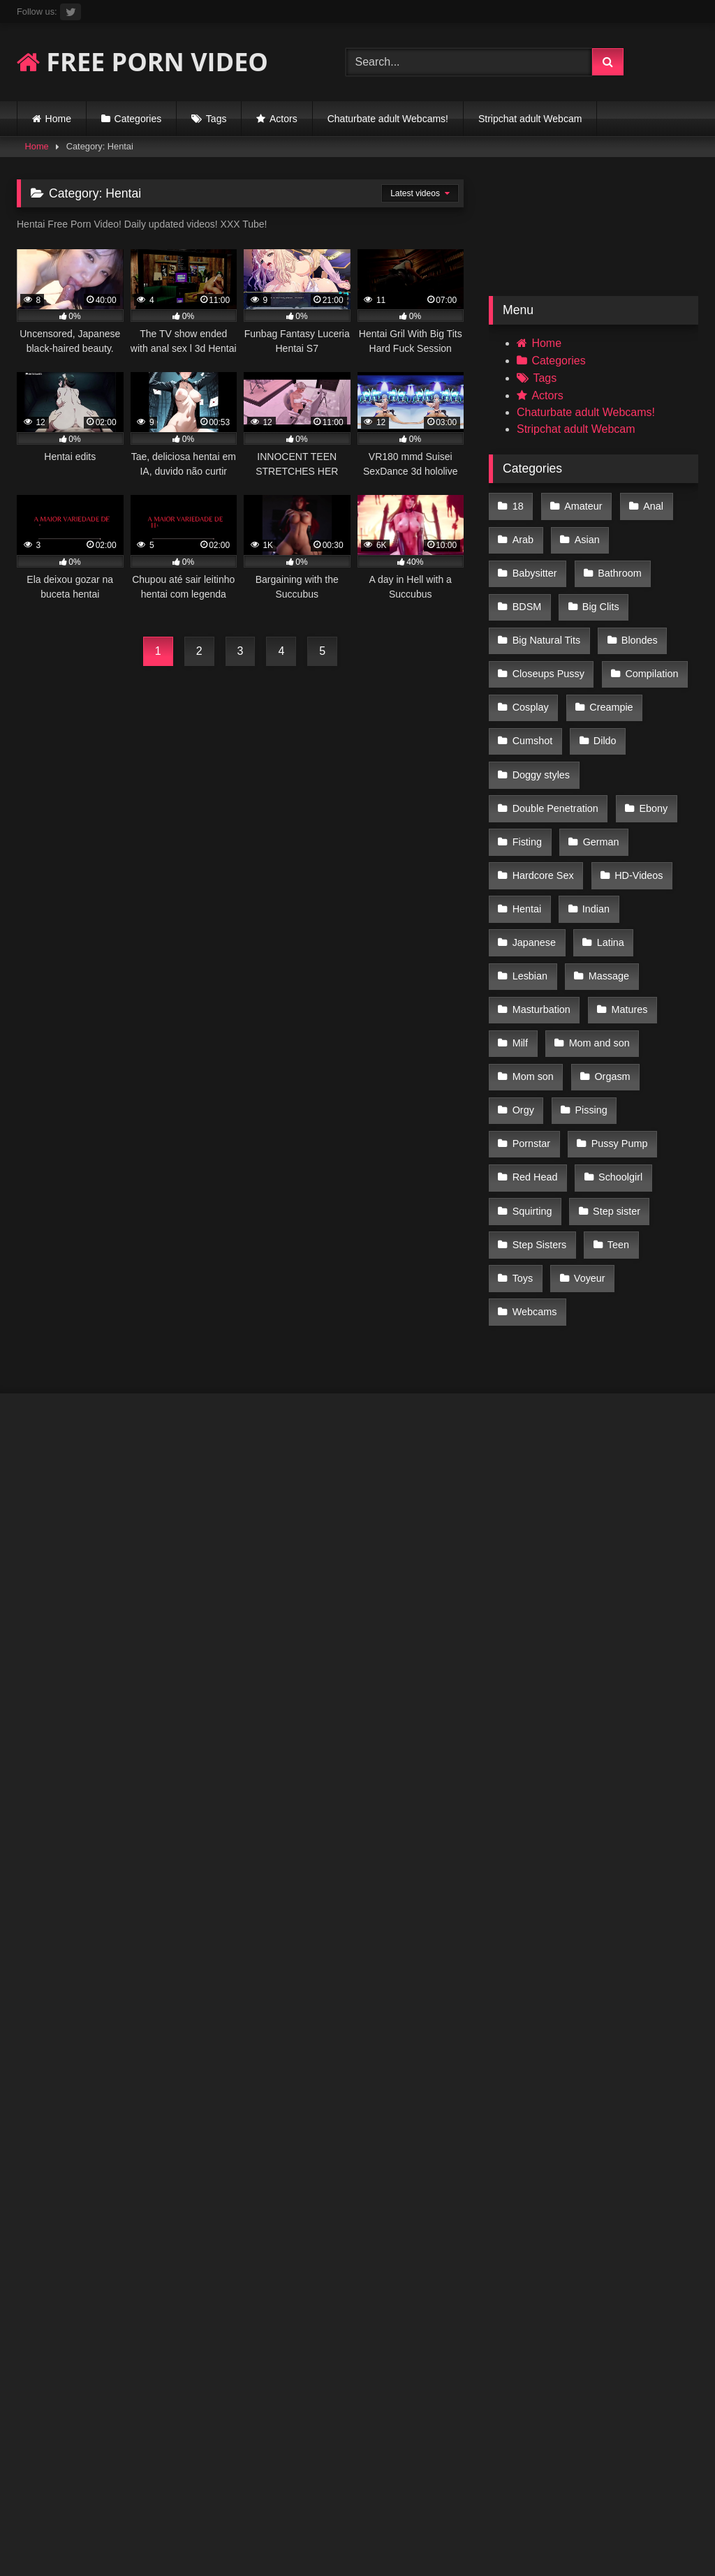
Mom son (532, 977)
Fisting (526, 770)
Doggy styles (602, 711)
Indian (593, 829)
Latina (607, 859)
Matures (626, 918)
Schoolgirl (534, 1066)
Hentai (526, 829)
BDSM (608, 564)
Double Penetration (555, 741)
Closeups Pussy (622, 622)
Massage (605, 888)
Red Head (629, 1036)
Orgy (522, 1006)
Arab (522, 534)
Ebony (650, 741)
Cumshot (614, 682)
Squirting (614, 1066)
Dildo (523, 711)
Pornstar (662, 1006)
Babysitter (657, 534)
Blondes (530, 622)
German (598, 770)
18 (517, 504)
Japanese (533, 859)
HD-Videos (636, 800)
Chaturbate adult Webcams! (387, 118)
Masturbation (541, 918)
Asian (583, 534)
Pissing (588, 1006)
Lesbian (529, 888)
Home (58, 118)
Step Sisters (625, 1095)
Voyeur (647, 1124)
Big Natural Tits (621, 593)
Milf (519, 948)
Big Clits (530, 593)
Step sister (535, 1095)
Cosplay (621, 652)
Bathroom (533, 564)
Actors (283, 118)
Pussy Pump (540, 1036)
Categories (138, 118)
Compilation (538, 652)
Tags (216, 118)
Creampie (533, 682)
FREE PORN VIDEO (142, 62)
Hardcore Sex (542, 800)
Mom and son (596, 948)
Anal (648, 504)
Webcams (534, 1154)
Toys (582, 1124)
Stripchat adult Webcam (530, 118)
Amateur (580, 504)
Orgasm (609, 977)
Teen (522, 1124)
